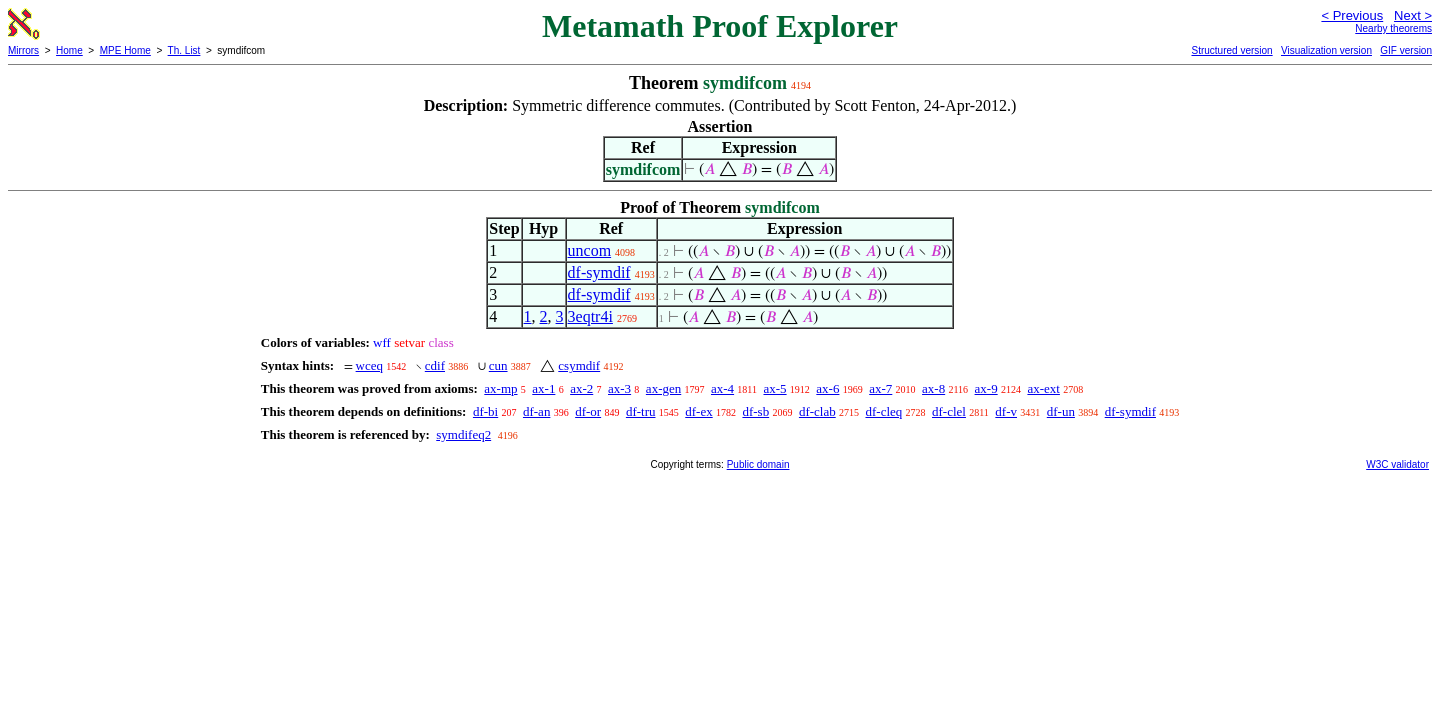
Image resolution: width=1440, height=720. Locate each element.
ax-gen (663, 388)
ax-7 (880, 388)
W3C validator (1397, 464)
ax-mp (500, 388)
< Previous (1352, 15)
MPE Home (125, 50)
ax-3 (619, 388)
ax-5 (774, 388)
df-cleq (883, 411)
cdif (435, 365)
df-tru (641, 411)
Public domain (758, 464)
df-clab (817, 411)
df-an (536, 411)
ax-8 (933, 388)
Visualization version (1326, 50)
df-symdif (599, 272)
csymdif (579, 365)
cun (498, 365)
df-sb (755, 411)
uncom (590, 250)
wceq (369, 365)
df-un (1061, 411)
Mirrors (23, 50)
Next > (1413, 15)
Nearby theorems (1393, 28)
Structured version (1231, 50)
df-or (588, 411)
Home (69, 50)
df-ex (698, 411)
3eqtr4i (590, 316)
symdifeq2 (463, 434)
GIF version (1406, 50)
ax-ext (1043, 388)
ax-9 (986, 388)
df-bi (485, 411)
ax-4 (722, 388)
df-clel (949, 411)
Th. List (184, 50)
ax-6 (827, 388)
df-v (1006, 411)
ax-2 (581, 388)
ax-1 (543, 388)
